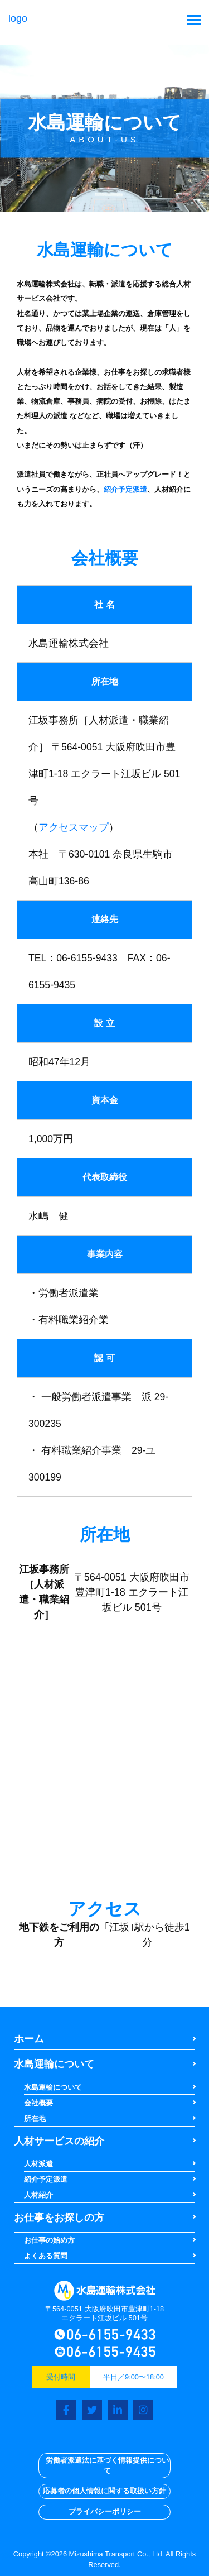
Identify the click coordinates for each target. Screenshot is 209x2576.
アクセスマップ (73, 827)
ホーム (29, 2038)
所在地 (35, 2118)
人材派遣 (38, 2164)
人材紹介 (38, 2195)
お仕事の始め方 (49, 2240)
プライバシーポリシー (105, 2512)
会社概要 (38, 2103)
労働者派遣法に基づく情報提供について (107, 2466)
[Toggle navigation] (194, 21)
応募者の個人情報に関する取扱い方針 (104, 2491)
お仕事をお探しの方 (59, 2217)
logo (104, 2291)
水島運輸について (54, 2064)
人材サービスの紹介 (59, 2141)
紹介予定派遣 (125, 489)
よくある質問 (45, 2256)
